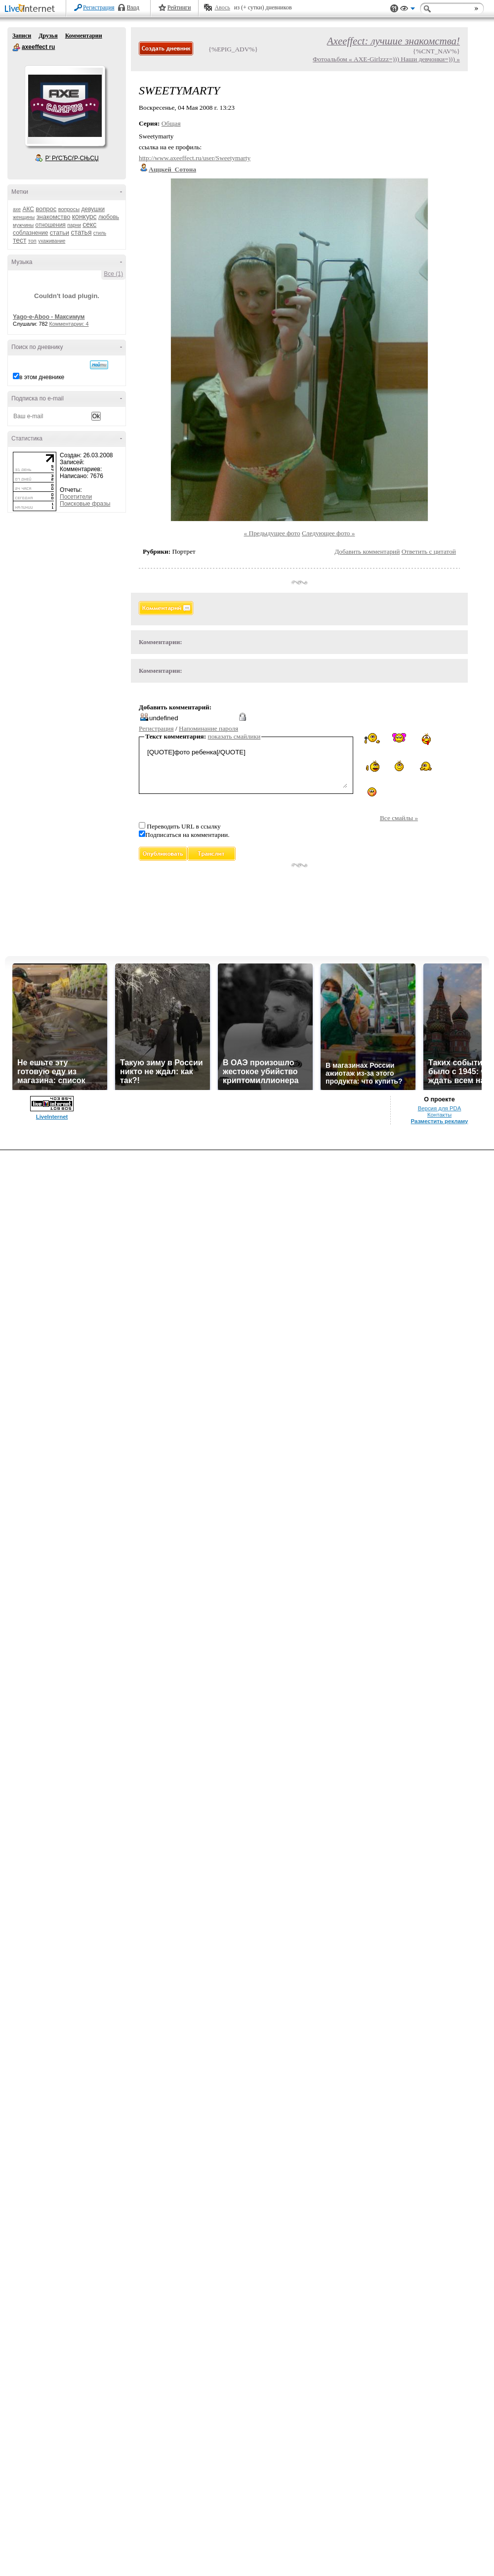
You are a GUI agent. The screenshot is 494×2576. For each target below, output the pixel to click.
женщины (24, 217)
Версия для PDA (439, 1108)
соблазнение (30, 232)
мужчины (23, 225)
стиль (99, 233)
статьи (59, 232)
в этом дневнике (41, 377)
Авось (222, 7)
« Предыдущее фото (272, 533)
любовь (108, 217)
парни (74, 225)
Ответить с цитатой (429, 551)
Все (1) (113, 273)
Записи (21, 35)
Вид (407, 10)
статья (81, 232)
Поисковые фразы (85, 503)
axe (17, 209)
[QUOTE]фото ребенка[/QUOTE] (246, 766)
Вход (133, 7)
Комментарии (83, 35)
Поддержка (394, 8)
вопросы (69, 209)
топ (32, 241)
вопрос (46, 209)
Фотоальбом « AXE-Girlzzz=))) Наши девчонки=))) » (386, 59)
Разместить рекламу (439, 1121)
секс (89, 224)
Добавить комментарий (367, 551)
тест (19, 240)
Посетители (76, 496)
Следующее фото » (328, 533)
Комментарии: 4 (69, 324)
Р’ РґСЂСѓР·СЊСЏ (72, 158)
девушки (92, 209)
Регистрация (99, 7)
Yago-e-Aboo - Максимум (49, 316)
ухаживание (51, 241)
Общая (171, 123)
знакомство (54, 216)
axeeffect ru (16, 47)
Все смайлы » (399, 818)
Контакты (439, 1115)
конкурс (84, 216)
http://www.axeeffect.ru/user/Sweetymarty (194, 158)
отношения (51, 224)
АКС (28, 209)
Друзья (48, 35)
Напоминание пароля (208, 728)
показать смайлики (234, 736)
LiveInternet (31, 9)
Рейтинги (179, 7)
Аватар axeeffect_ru (65, 106)
